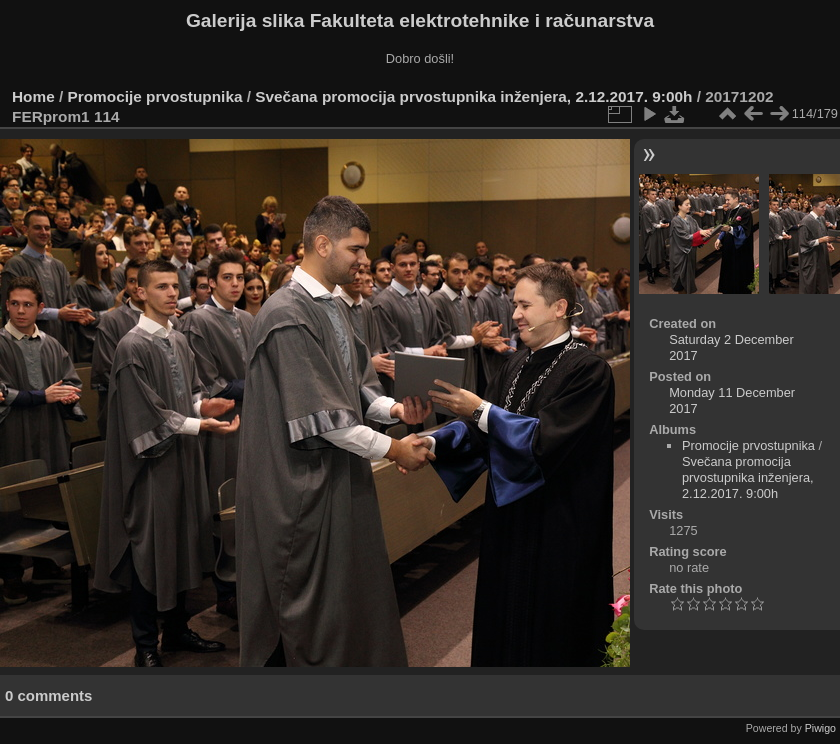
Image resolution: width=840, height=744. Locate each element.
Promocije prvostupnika (155, 96)
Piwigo (820, 728)
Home (33, 96)
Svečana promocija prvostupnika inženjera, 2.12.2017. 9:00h (473, 96)
